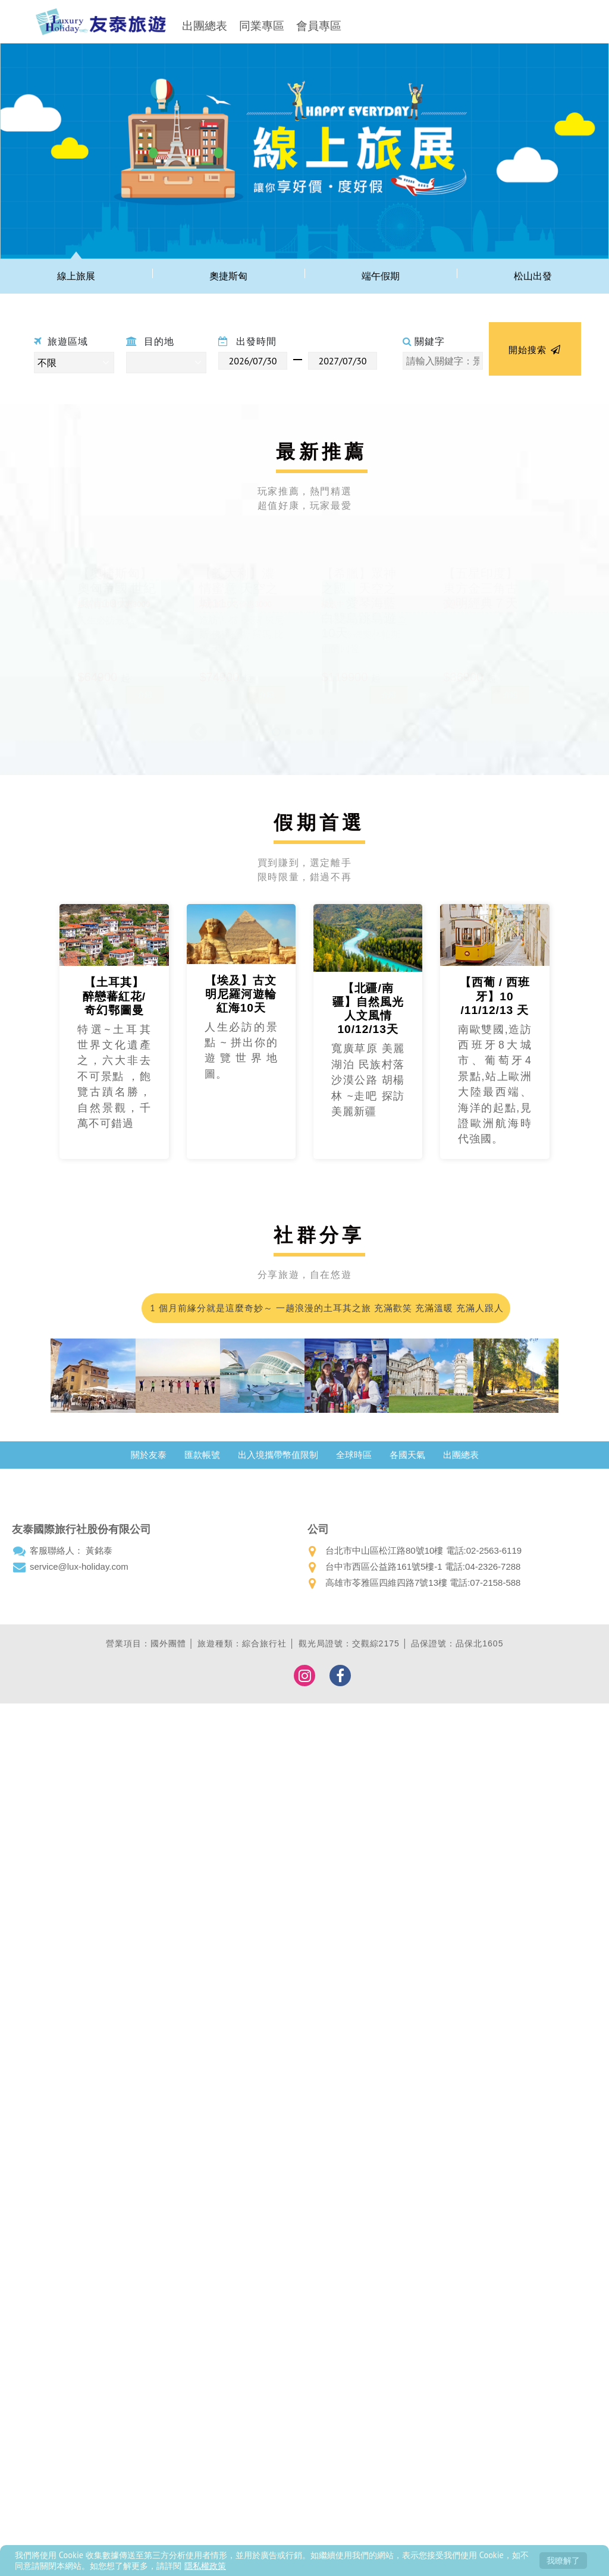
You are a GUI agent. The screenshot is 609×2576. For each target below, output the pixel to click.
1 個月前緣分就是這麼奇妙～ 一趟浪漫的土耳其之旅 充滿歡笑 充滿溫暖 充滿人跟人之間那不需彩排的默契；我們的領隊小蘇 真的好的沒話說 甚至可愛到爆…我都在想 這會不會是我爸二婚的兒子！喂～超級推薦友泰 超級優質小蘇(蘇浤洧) (325, 1312)
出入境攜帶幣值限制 (278, 1455)
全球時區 (354, 1455)
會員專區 (318, 26)
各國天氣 (407, 1455)
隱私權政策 (205, 2565)
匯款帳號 (202, 1455)
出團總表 (204, 26)
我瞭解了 (563, 2560)
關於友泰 (149, 1455)
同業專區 (261, 26)
